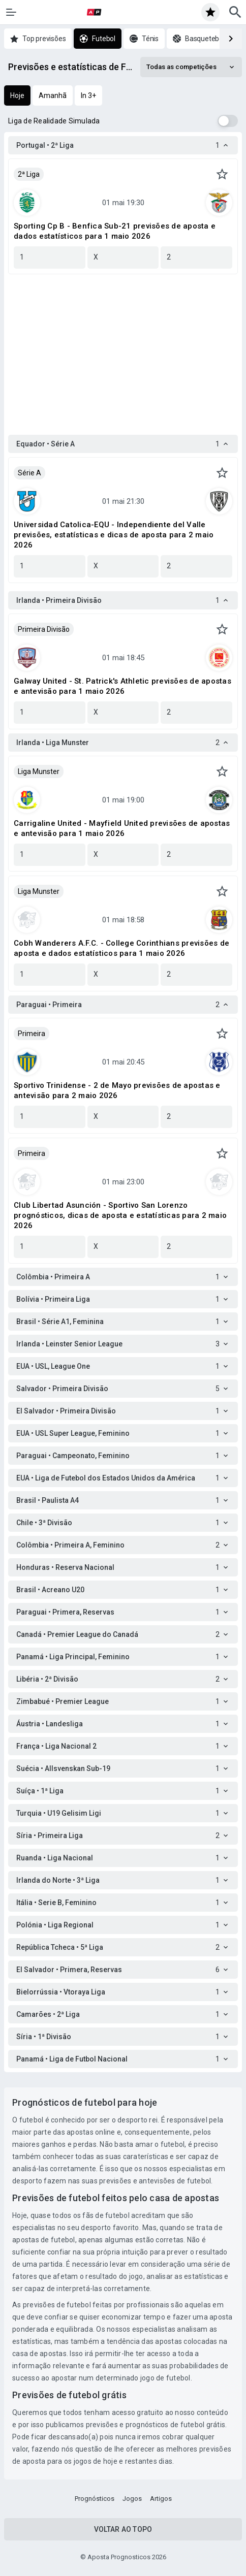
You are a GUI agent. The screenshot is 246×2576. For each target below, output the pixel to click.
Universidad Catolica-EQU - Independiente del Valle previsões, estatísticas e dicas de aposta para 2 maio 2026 (113, 535)
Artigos (161, 2498)
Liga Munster (38, 771)
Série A (29, 473)
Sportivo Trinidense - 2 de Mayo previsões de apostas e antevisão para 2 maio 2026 (117, 1090)
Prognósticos (94, 2498)
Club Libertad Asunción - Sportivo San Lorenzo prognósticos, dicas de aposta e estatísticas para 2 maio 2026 (120, 1215)
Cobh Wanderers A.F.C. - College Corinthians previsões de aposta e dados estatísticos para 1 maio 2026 (121, 948)
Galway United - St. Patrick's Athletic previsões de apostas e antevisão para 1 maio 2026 (122, 686)
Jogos (132, 2498)
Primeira (31, 1033)
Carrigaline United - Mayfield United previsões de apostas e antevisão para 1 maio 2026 (122, 828)
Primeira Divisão (44, 629)
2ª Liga (29, 174)
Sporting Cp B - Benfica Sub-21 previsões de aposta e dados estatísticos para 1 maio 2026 (115, 231)
